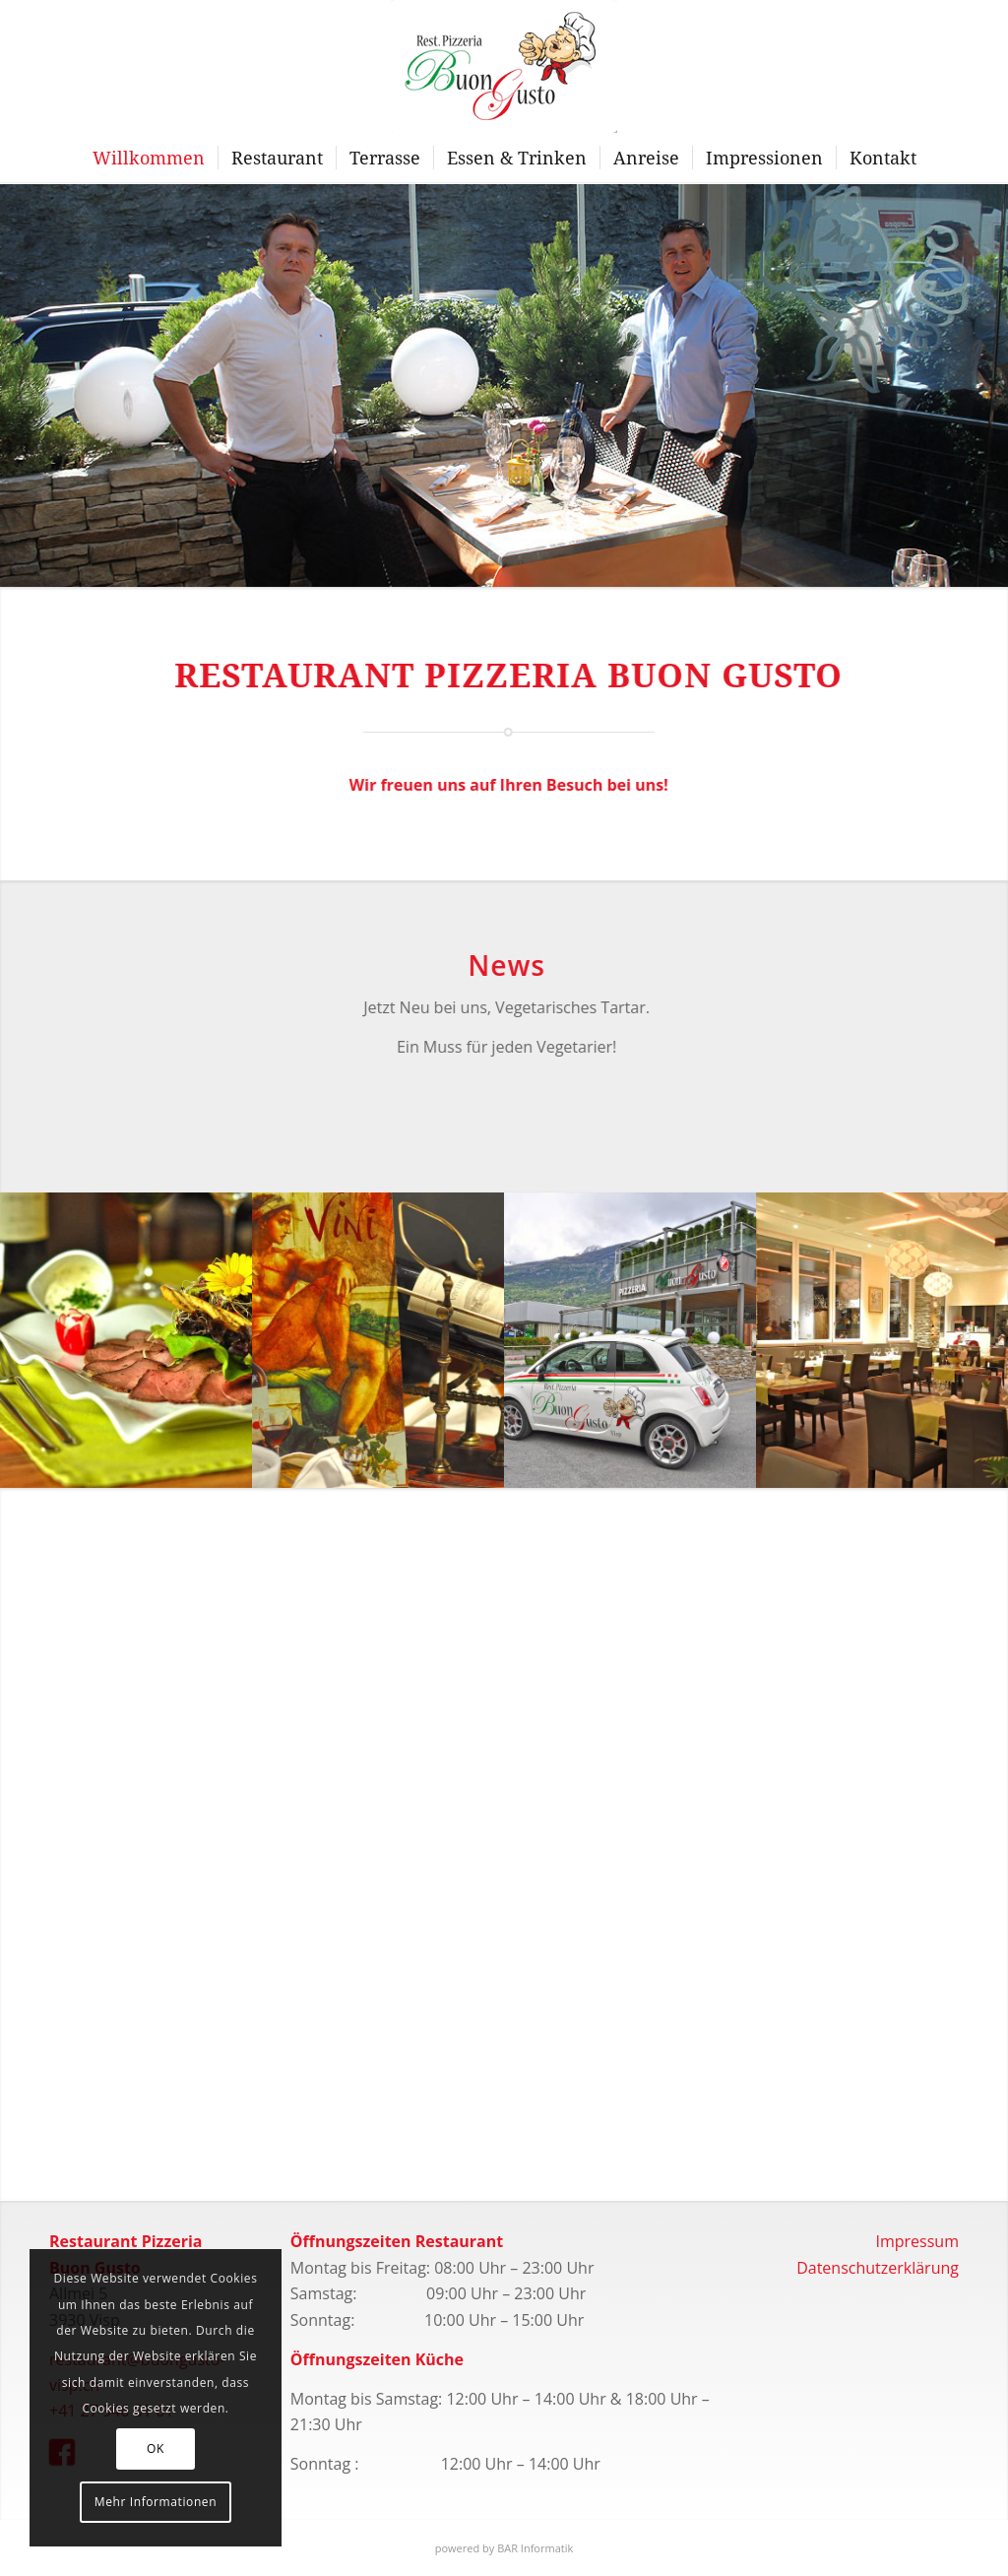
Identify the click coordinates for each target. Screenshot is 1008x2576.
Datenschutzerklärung (877, 2268)
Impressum (916, 2241)
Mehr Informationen (155, 2501)
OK (155, 2448)
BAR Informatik (535, 2548)
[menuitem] (149, 157)
